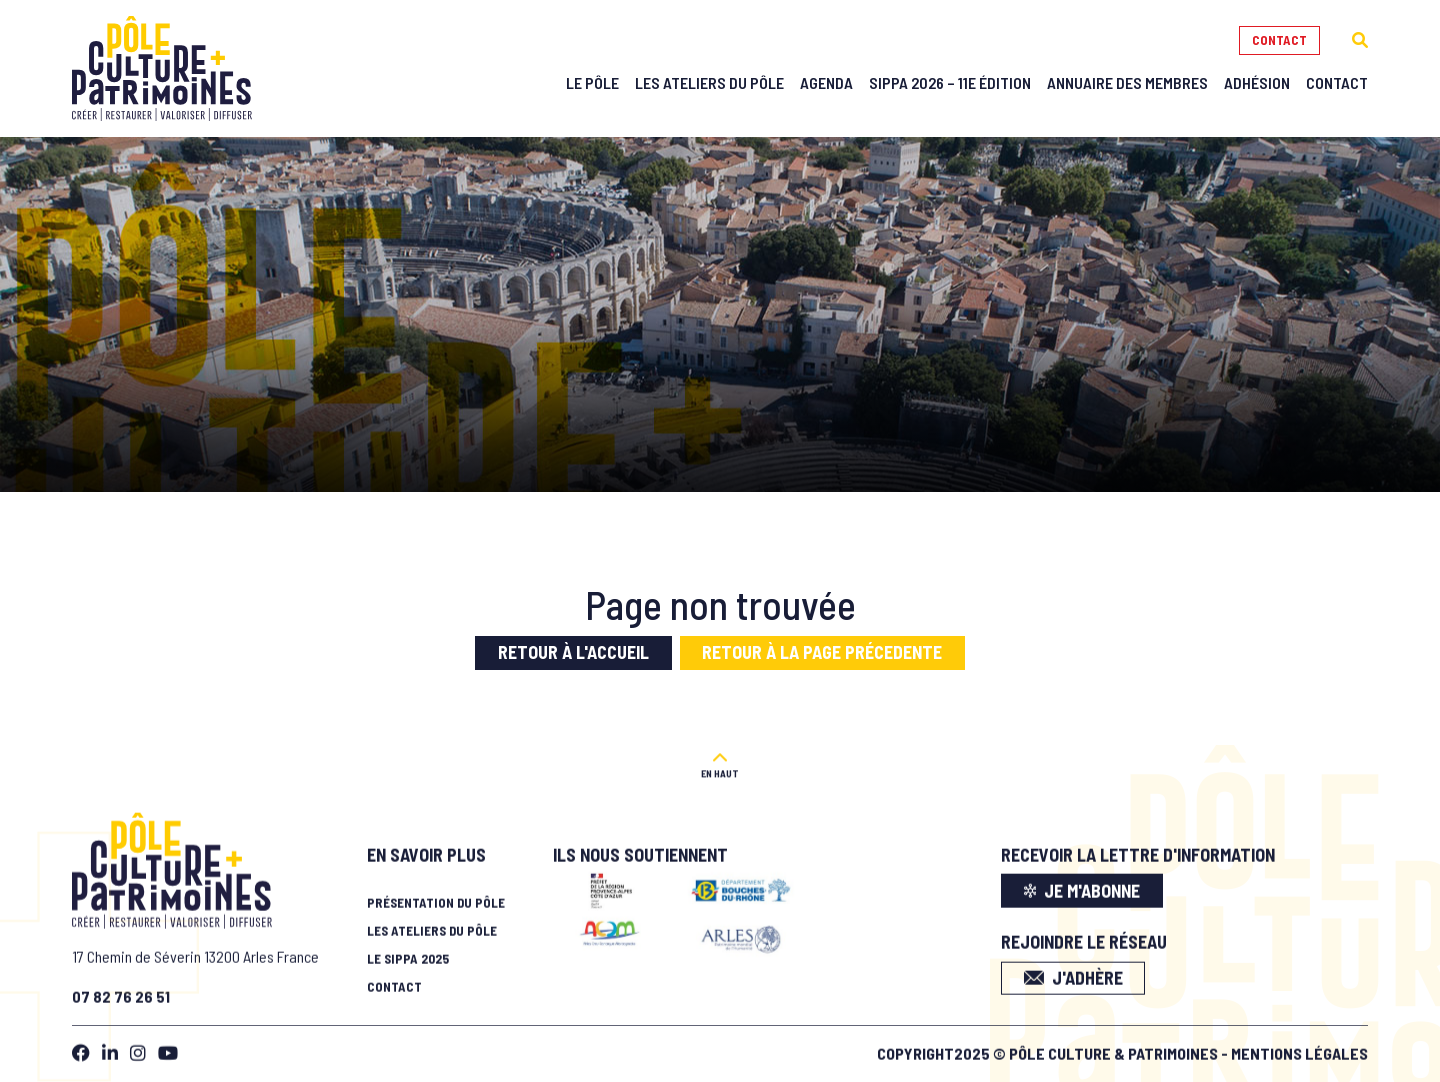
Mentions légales (1299, 1047)
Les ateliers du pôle (432, 926)
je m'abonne (1082, 885)
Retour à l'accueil (573, 652)
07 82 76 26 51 (121, 990)
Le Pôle (592, 82)
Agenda (826, 82)
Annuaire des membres (1127, 82)
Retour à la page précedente (822, 652)
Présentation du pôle (436, 898)
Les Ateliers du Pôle (709, 82)
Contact (1279, 40)
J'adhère (1073, 972)
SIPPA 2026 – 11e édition (950, 82)
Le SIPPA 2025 (408, 954)
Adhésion (1257, 82)
